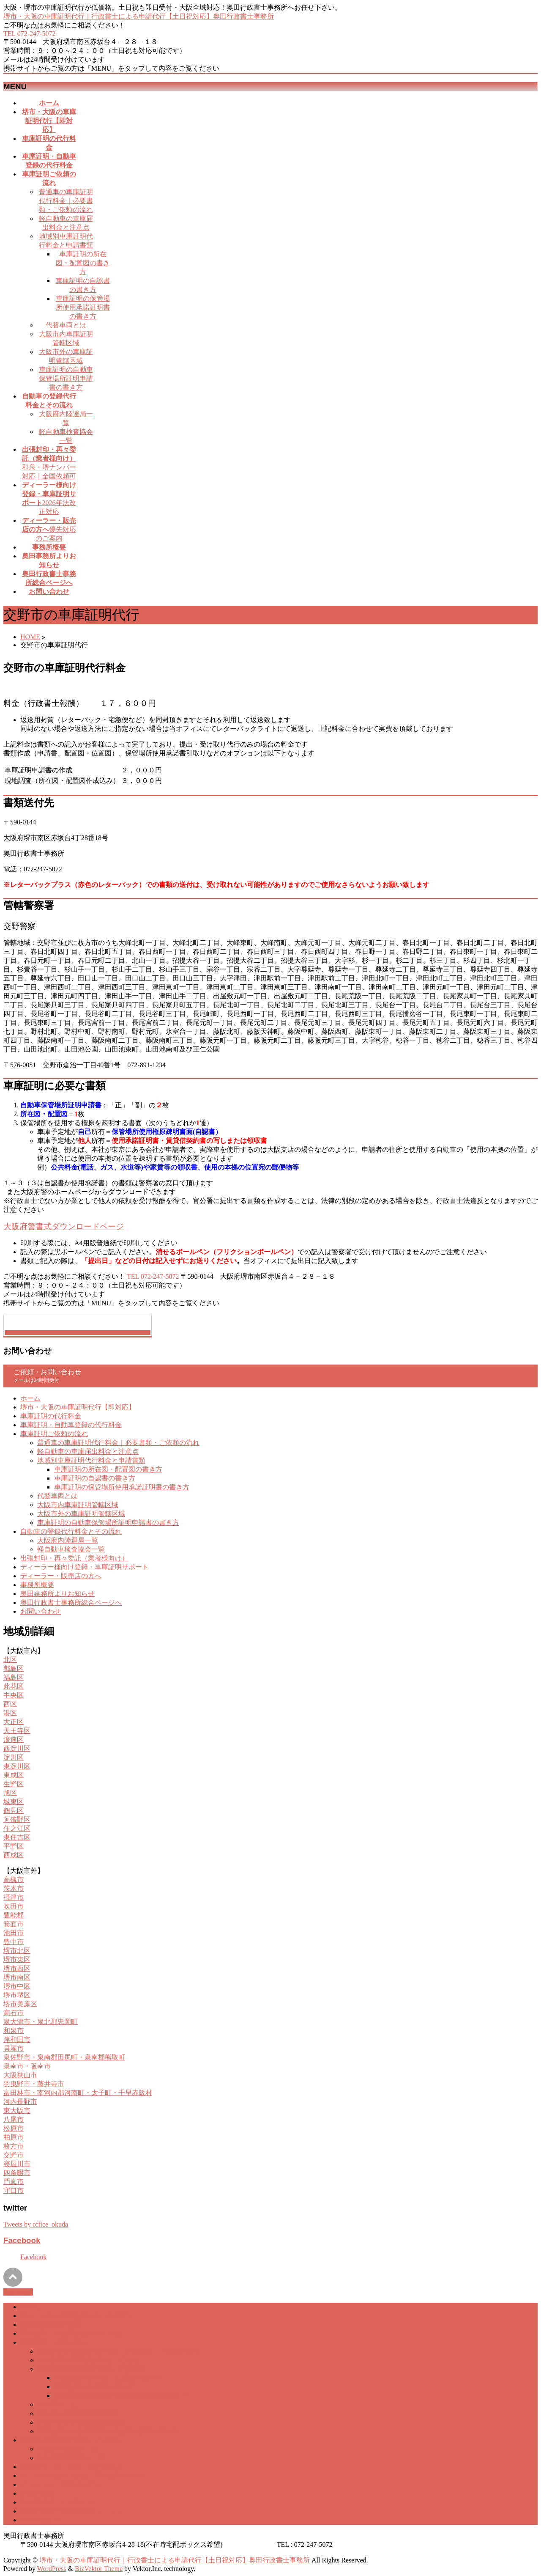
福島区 (13, 1677)
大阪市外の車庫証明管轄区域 (81, 1513)
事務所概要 (37, 1584)
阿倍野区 (16, 1819)
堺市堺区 (16, 1995)
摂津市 (13, 1897)
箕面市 (13, 1924)
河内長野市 (20, 2101)
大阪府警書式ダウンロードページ (63, 1226)
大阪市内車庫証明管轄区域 (77, 1504)
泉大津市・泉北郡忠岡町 (40, 2021)
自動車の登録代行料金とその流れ (71, 1531)
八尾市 (13, 2119)
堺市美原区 (20, 2004)
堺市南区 (16, 1977)
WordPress (51, 2568)
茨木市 (13, 1888)
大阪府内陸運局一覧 (67, 1540)
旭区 (10, 1792)
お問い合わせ (40, 1611)
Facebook (21, 2240)
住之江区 (16, 1828)
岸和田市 (16, 2039)
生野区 (13, 1784)
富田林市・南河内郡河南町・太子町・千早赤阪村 (77, 2092)
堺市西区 (16, 1968)
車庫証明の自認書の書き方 (94, 1478)
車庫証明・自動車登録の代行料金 (71, 1424)
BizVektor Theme (99, 2568)
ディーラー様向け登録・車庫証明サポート (84, 1567)
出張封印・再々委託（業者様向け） (74, 1558)
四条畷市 (16, 2172)
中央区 (13, 1695)
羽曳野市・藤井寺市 (33, 2083)
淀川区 (13, 1757)
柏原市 (13, 2137)
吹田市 (13, 1906)
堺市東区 (16, 1959)
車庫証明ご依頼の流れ (54, 1433)
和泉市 (13, 2030)
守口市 (13, 2190)
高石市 (13, 2012)
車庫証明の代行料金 (50, 1416)
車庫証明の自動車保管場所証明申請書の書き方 (66, 378)
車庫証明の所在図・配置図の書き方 (83, 262)
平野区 (13, 1846)
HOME (30, 636)
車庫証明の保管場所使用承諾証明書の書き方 (83, 307)
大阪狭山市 (20, 2075)
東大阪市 (16, 2110)
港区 (10, 1712)
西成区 (13, 1855)
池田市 (13, 1932)
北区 (10, 1659)
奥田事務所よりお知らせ (57, 1593)
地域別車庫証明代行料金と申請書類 (91, 1460)
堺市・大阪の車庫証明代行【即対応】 (77, 1407)
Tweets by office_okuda (35, 2224)
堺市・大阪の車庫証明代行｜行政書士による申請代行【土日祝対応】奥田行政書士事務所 (138, 16)
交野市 (13, 2155)
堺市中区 (16, 1986)
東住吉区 (16, 1837)
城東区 (13, 1801)
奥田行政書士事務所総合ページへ (71, 1602)
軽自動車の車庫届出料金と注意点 (88, 1451)
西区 (10, 1704)
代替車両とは (66, 325)
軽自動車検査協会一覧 (71, 1549)
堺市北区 (16, 1950)
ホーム (30, 1398)
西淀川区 (16, 1748)
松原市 (13, 2128)
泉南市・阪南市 (27, 2066)
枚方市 (13, 2146)
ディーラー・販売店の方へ (60, 1575)
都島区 (13, 1668)
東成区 (13, 1775)
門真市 (13, 2181)
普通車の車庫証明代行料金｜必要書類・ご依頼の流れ (66, 200)
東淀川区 (16, 1766)
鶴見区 (13, 1810)
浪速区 (13, 1739)
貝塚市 (13, 2048)
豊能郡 (13, 1915)
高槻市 (13, 1879)
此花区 (13, 1686)
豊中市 (13, 1941)
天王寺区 (16, 1730)
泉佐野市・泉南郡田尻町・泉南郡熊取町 (64, 2057)
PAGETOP (18, 2292)
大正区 (13, 1721)
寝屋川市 (16, 2163)
